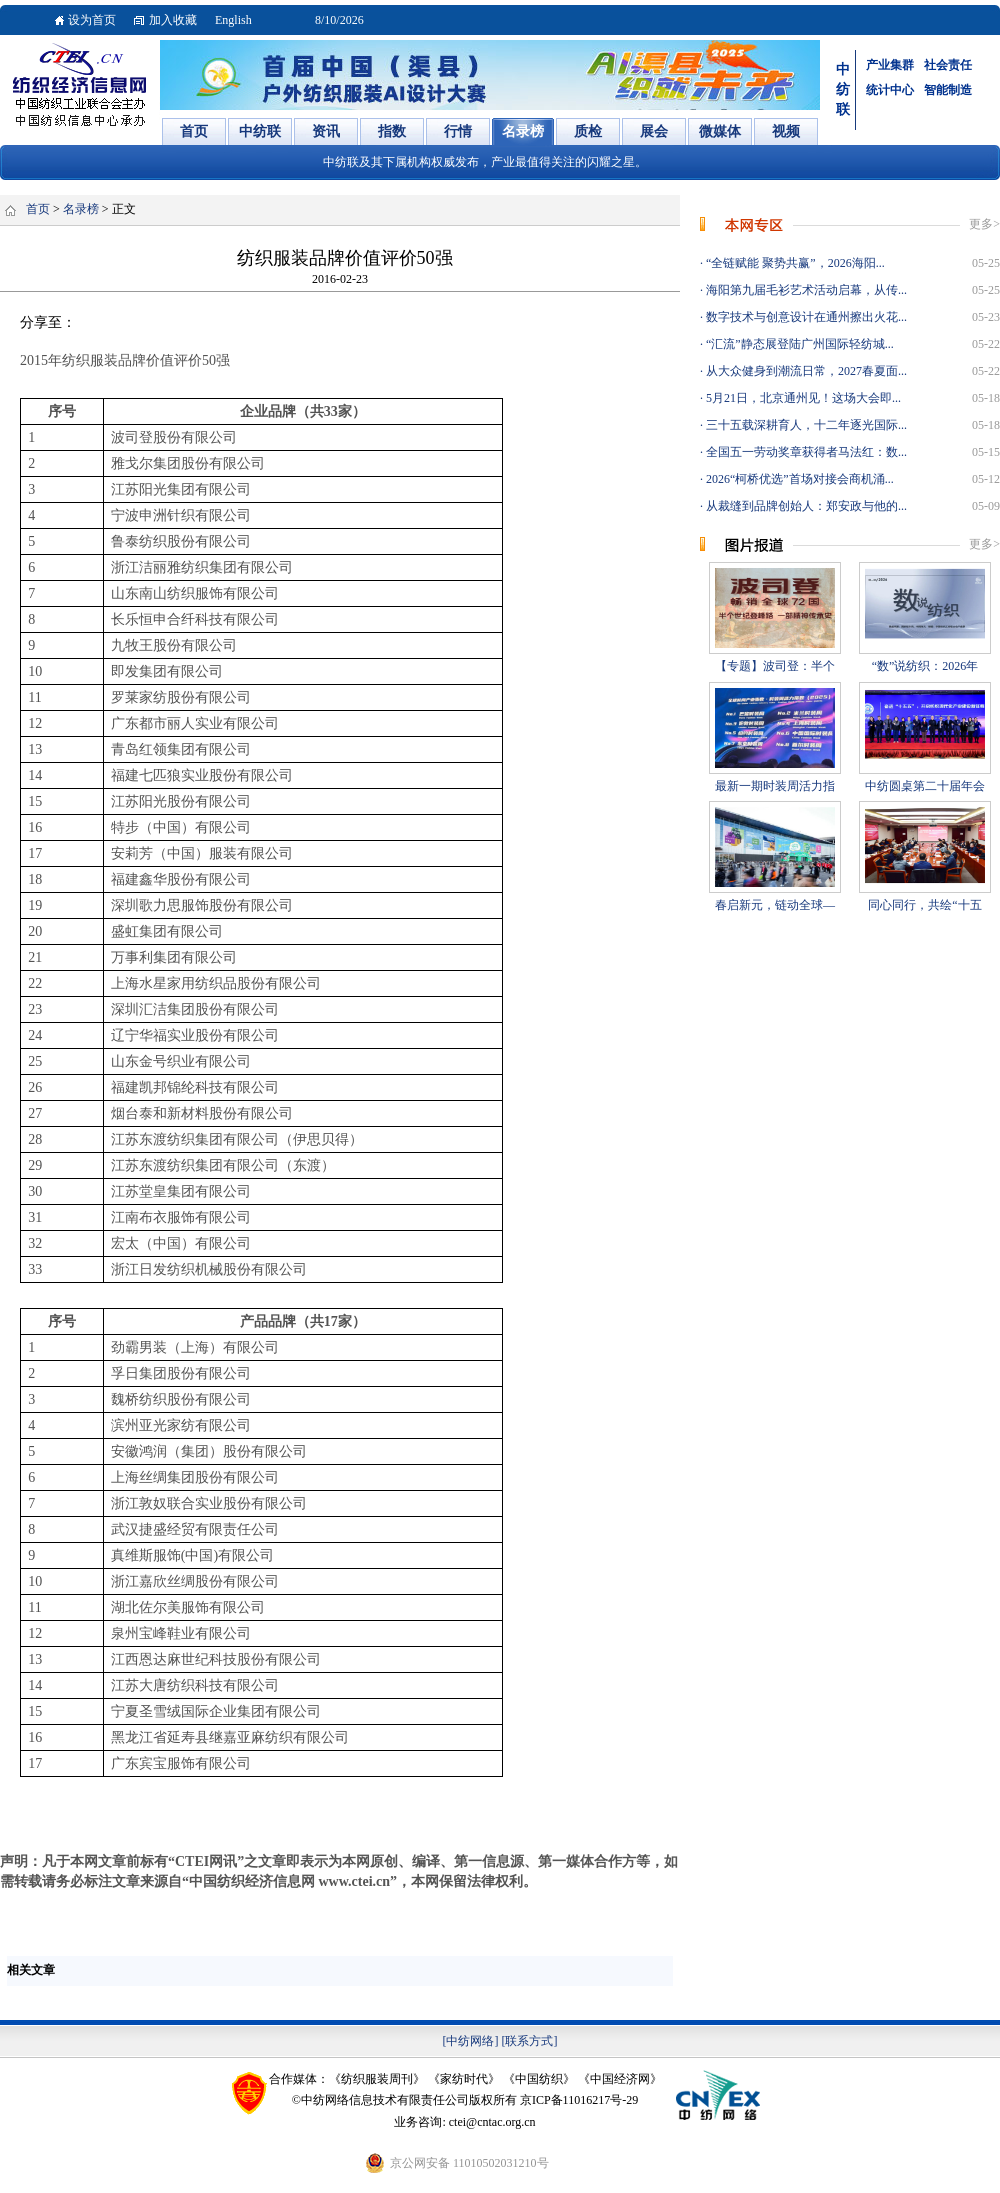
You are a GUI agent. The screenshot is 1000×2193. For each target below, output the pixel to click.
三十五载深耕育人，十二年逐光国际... (805, 425)
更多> (984, 224)
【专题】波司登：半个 (775, 666)
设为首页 (92, 20)
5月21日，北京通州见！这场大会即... (802, 398)
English (233, 20)
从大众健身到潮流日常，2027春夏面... (805, 371)
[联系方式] (530, 2041)
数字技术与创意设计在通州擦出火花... (805, 317)
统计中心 (890, 90)
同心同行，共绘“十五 (924, 905)
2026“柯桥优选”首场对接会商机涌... (798, 479)
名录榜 (81, 209)
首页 (38, 209)
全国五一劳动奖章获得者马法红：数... (805, 452)
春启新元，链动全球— (775, 905)
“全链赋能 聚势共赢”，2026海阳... (794, 263)
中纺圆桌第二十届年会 (925, 786)
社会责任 (948, 65)
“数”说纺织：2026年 (925, 666)
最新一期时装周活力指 (775, 786)
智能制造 (948, 90)
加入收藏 (173, 20)
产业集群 (890, 65)
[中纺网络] (471, 2041)
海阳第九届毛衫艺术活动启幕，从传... (805, 290)
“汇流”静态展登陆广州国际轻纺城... (798, 344)
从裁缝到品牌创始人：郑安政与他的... (805, 506)
